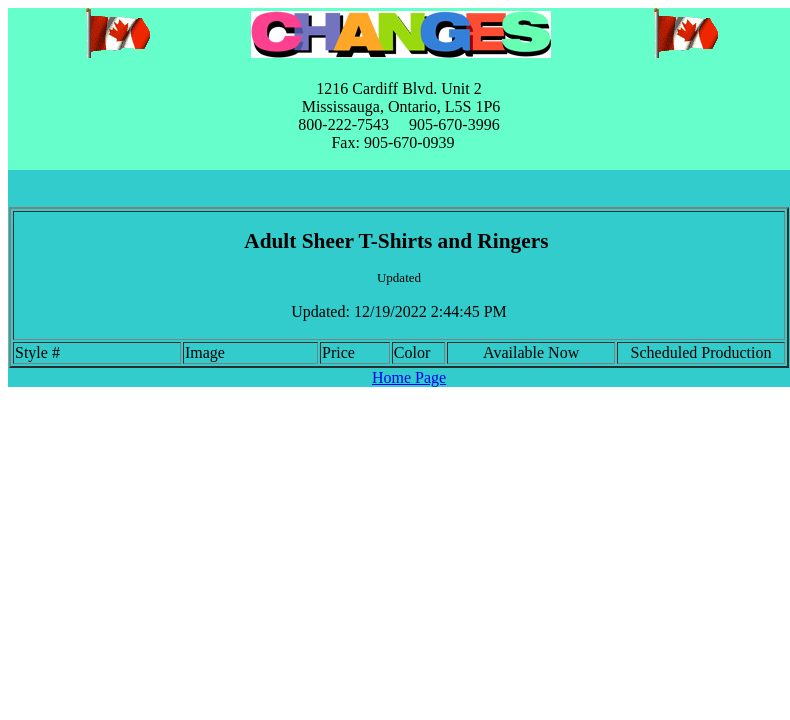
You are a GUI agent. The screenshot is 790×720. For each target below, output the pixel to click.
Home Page (409, 377)
